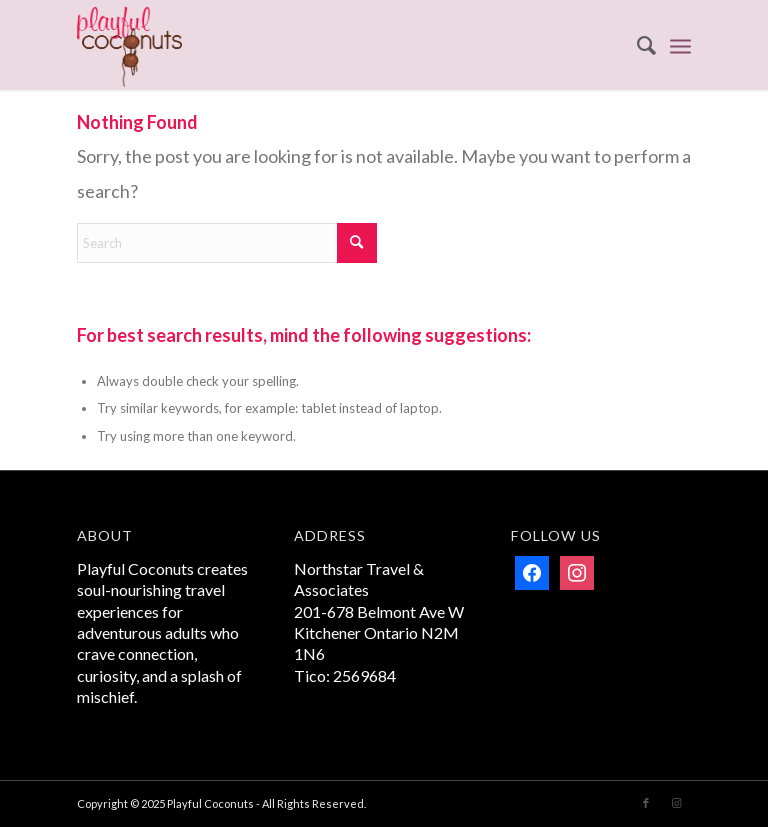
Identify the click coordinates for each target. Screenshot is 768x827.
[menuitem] (636, 45)
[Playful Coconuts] (129, 45)
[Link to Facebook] (646, 803)
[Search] (636, 45)
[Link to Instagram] (676, 803)
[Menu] (680, 45)
